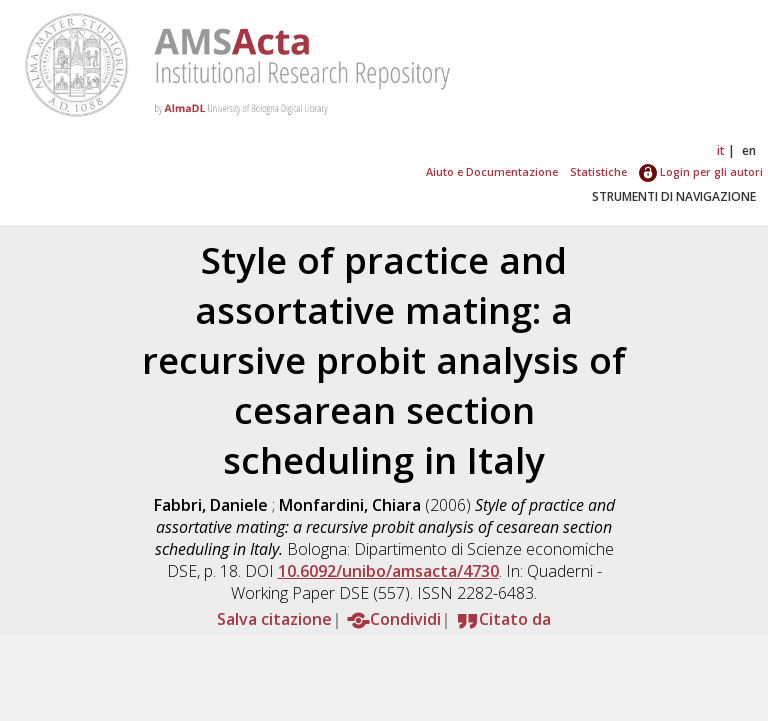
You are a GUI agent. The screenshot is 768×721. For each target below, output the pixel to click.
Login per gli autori (701, 171)
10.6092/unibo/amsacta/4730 (388, 571)
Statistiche (598, 171)
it (721, 150)
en (749, 150)
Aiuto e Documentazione (492, 171)
